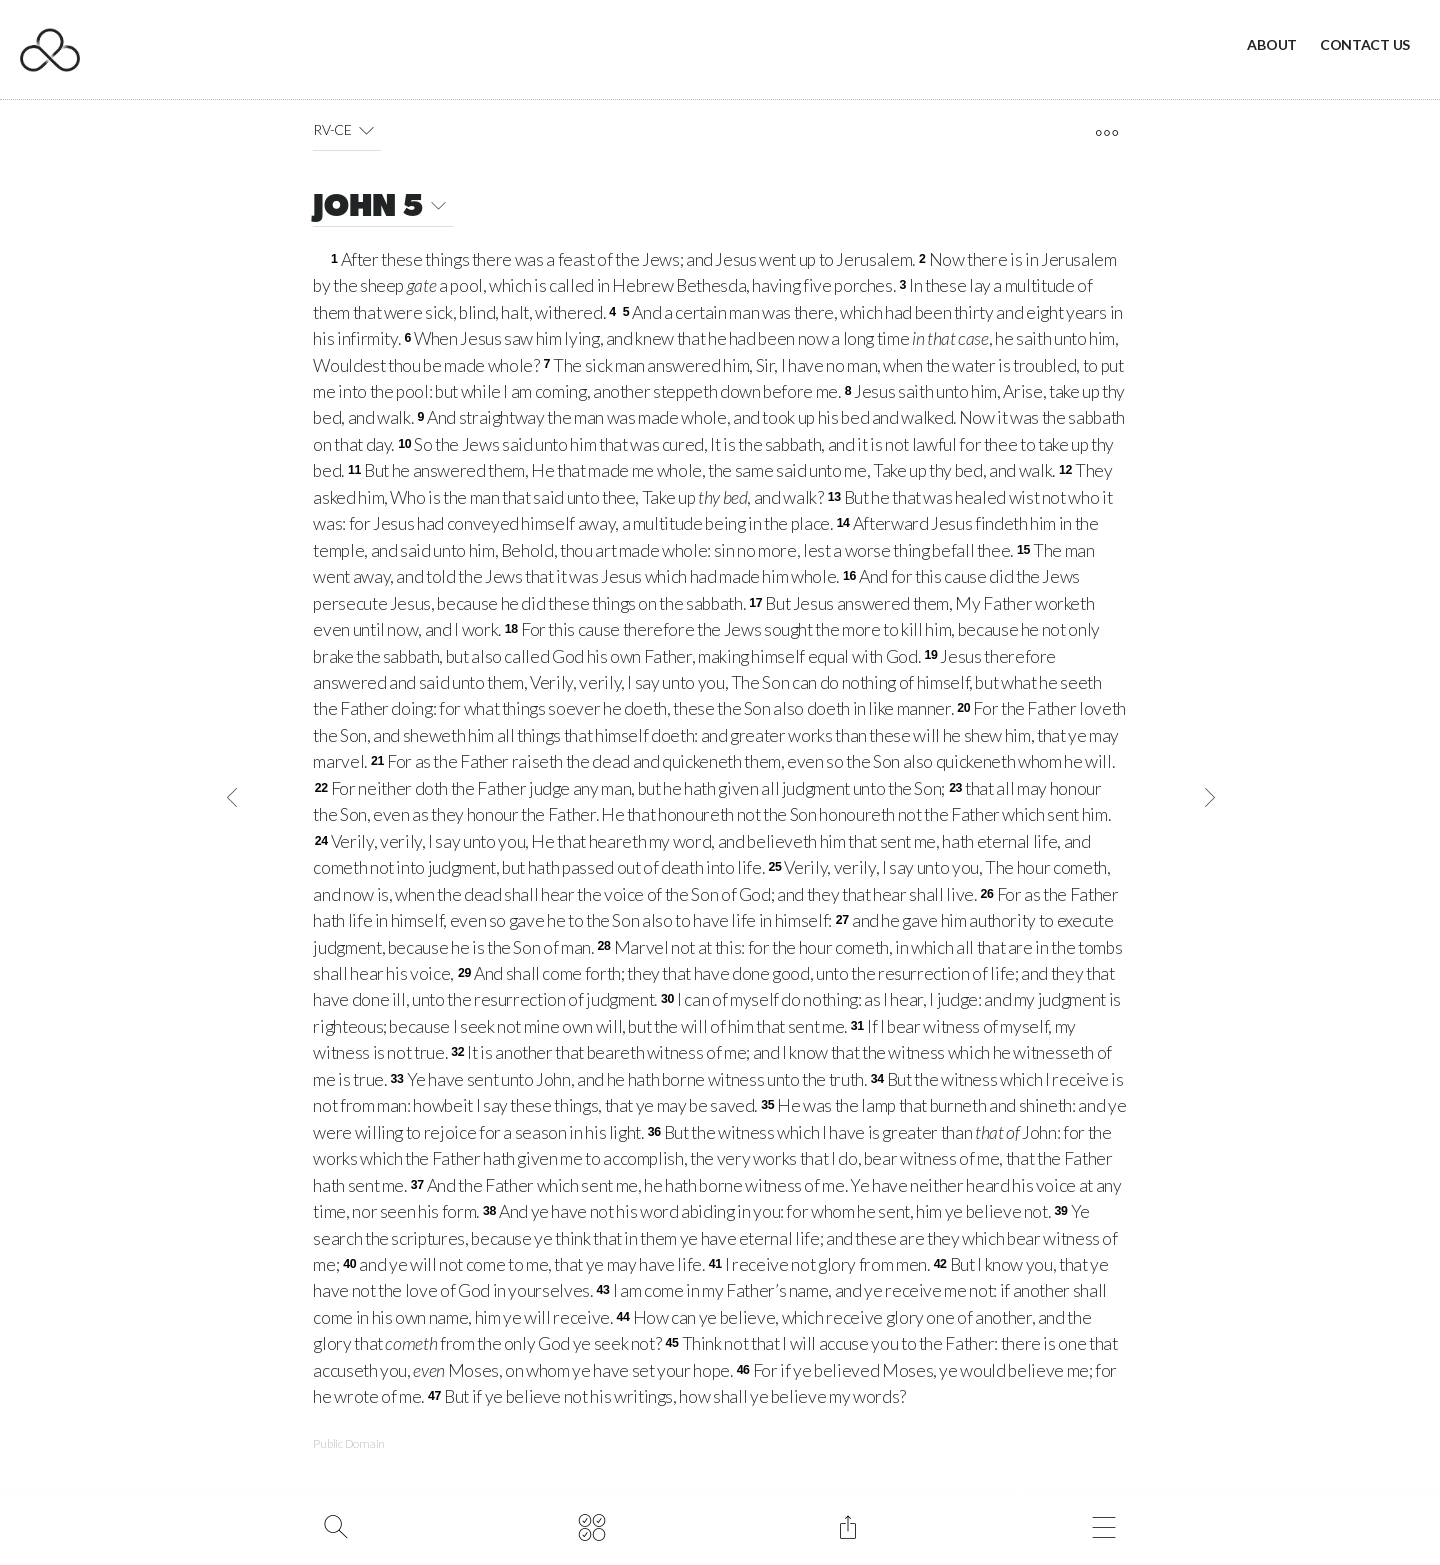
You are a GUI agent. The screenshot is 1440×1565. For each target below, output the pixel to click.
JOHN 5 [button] (383, 208)
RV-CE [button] (347, 130)
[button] (366, 130)
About (1272, 44)
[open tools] (1106, 133)
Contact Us (1365, 44)
